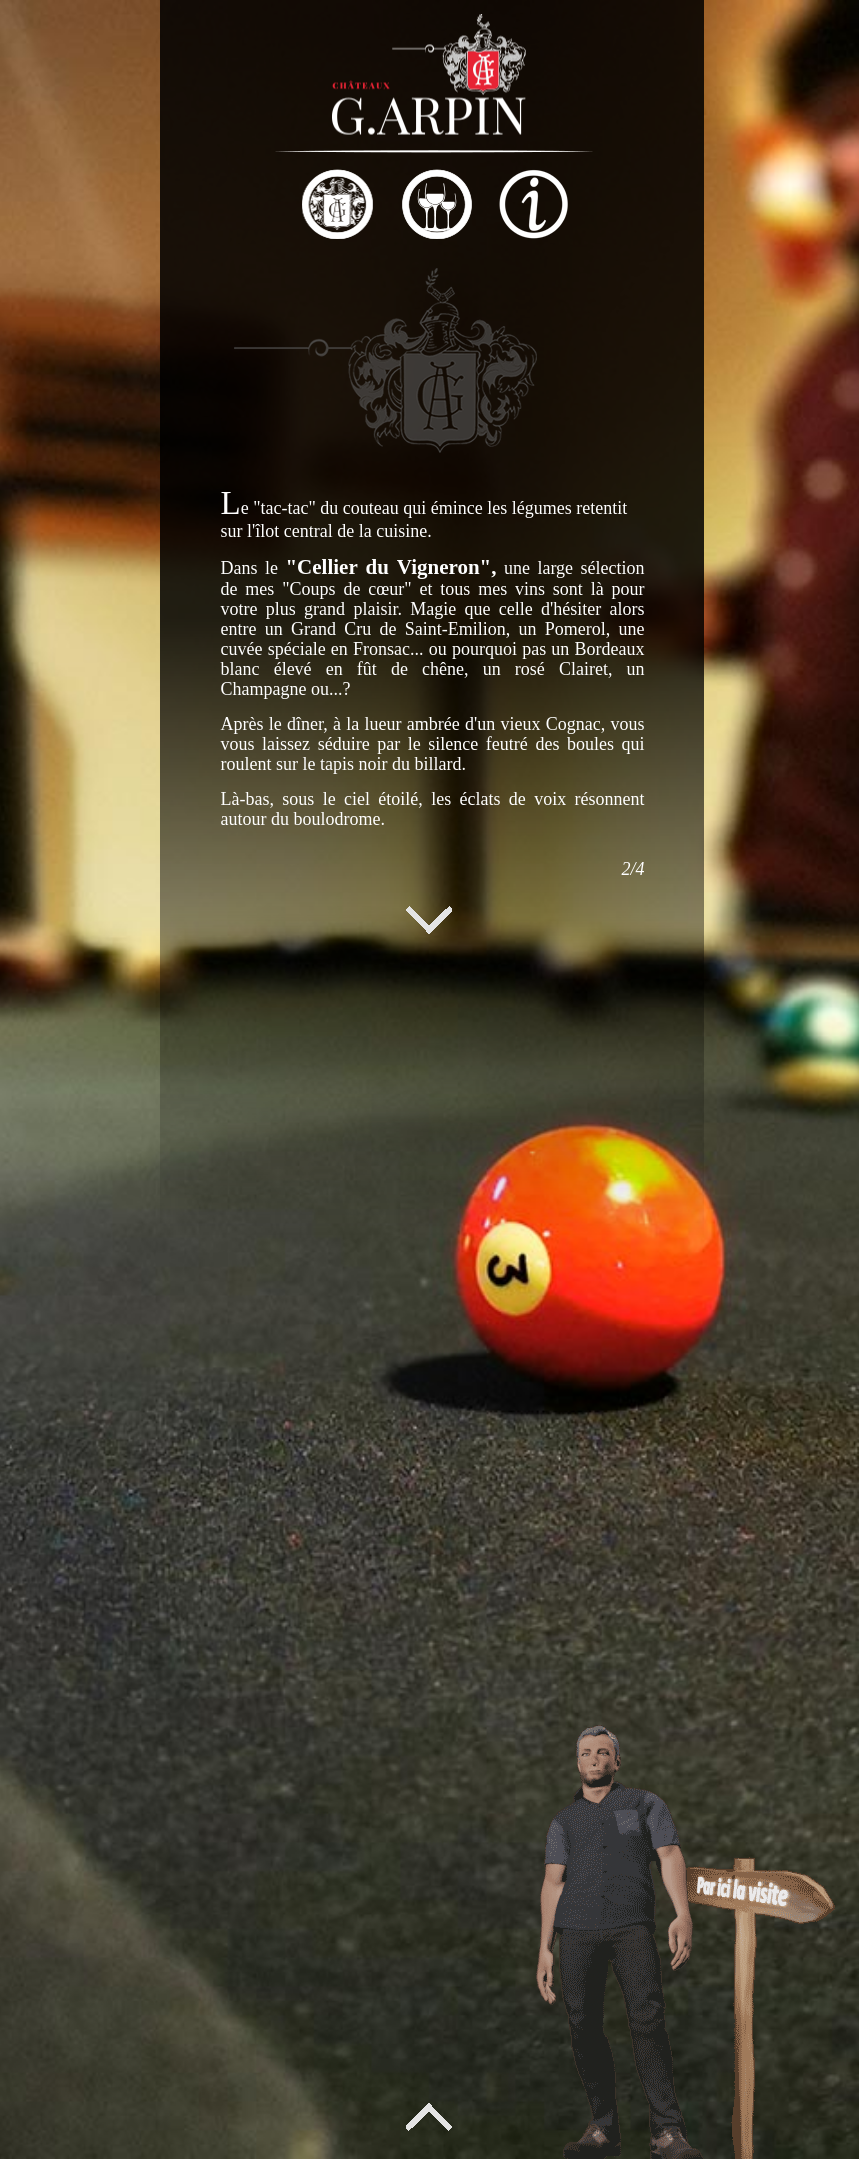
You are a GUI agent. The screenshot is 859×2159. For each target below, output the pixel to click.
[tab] (150, 207)
